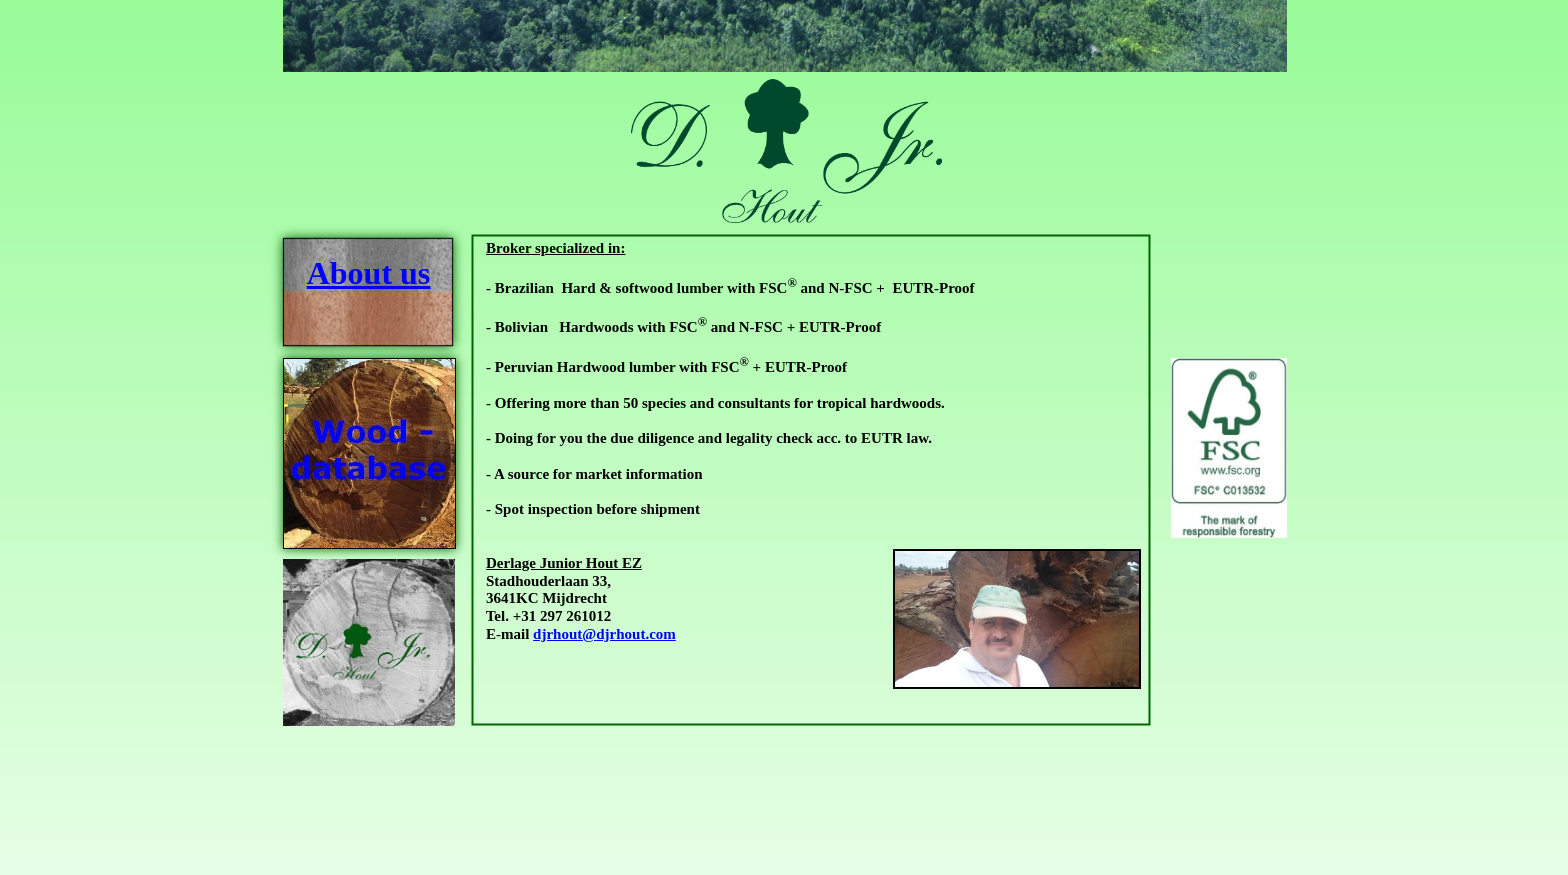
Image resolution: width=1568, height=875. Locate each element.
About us (369, 273)
